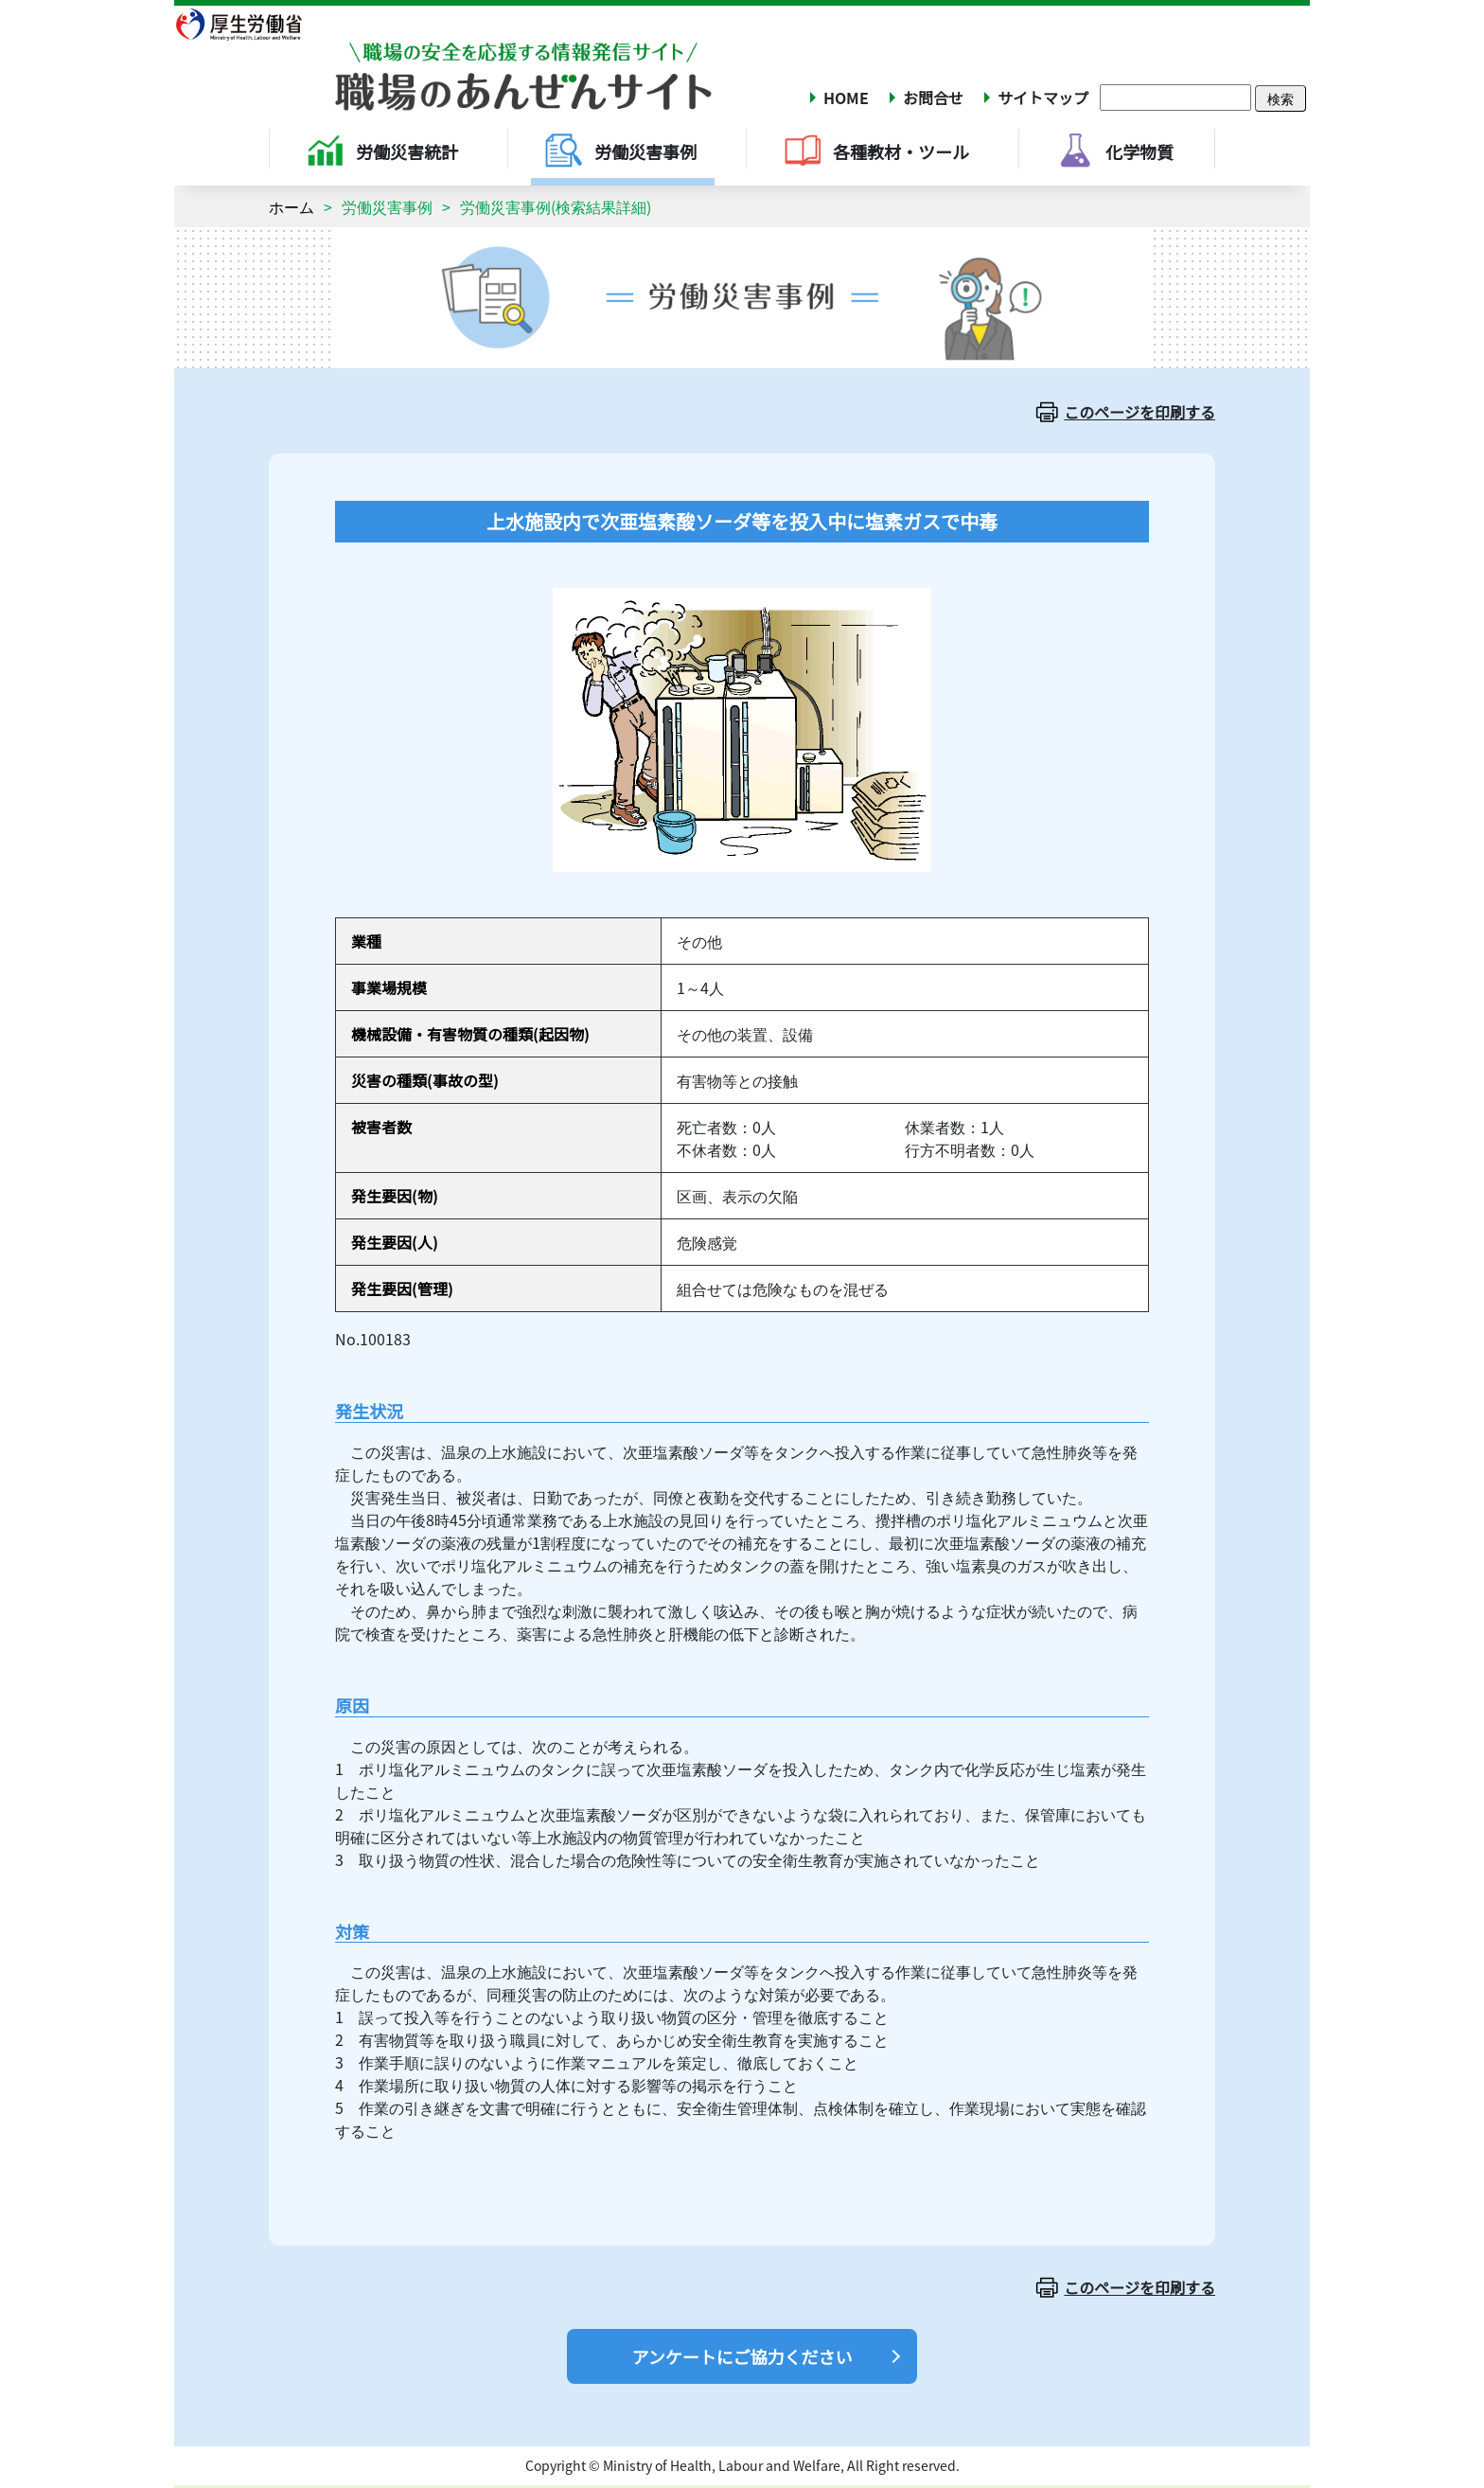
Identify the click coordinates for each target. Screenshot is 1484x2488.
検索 (1280, 98)
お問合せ (933, 97)
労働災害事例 (387, 206)
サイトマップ (1043, 97)
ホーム (291, 206)
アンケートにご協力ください (742, 2356)
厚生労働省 (251, 24)
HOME (846, 97)
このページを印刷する (1139, 411)
